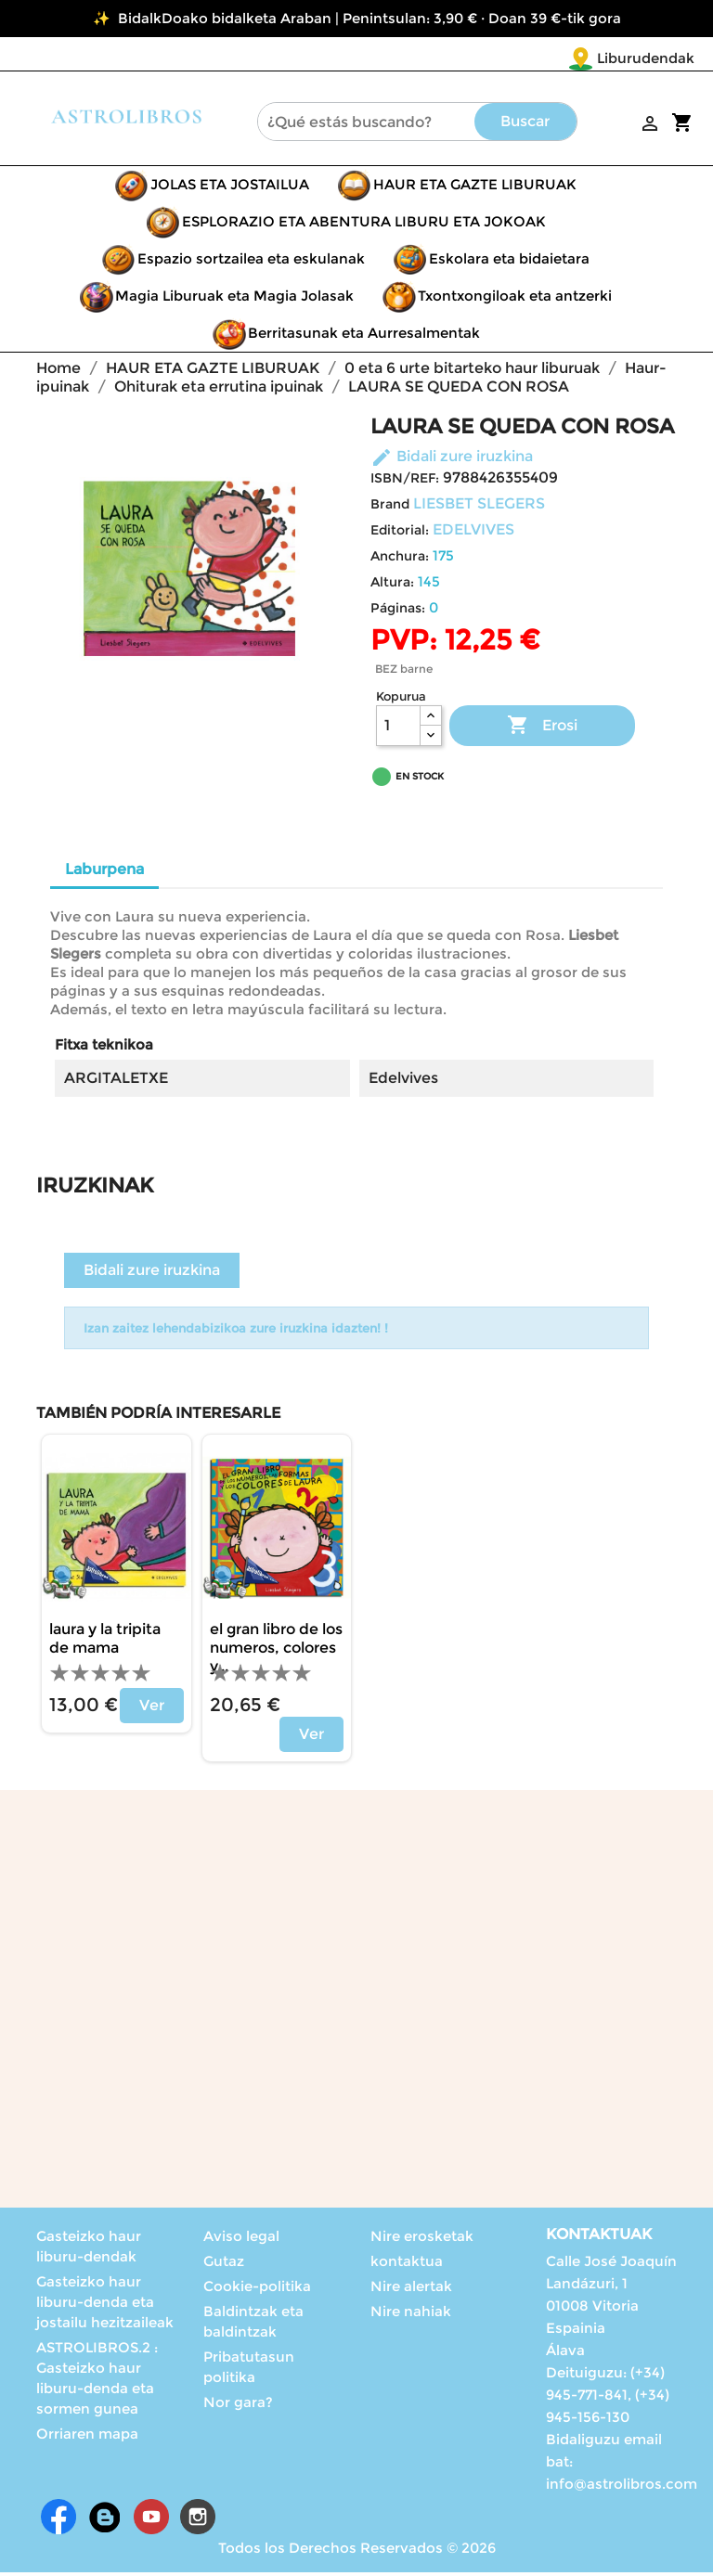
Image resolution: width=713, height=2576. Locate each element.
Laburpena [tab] (104, 873)
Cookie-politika (257, 2290)
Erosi (542, 729)
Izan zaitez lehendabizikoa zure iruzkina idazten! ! (236, 1331)
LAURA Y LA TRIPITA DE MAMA (105, 1642)
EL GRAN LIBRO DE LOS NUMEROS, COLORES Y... (276, 1651)
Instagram (197, 2520)
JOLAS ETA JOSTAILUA (229, 188)
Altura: (392, 585)
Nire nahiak (410, 2315)
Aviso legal (241, 2239)
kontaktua (406, 2264)
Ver (151, 1709)
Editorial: (399, 533)
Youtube (151, 2520)
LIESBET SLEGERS (479, 507)
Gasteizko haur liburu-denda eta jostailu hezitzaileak (105, 2305)
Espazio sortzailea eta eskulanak (251, 262)
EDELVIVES (473, 533)
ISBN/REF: (404, 481)
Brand (389, 507)
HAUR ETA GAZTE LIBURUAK (475, 188)
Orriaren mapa (87, 2437)
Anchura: (399, 559)
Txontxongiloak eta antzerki (515, 299)
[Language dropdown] (655, 59)
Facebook (58, 2520)
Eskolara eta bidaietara (509, 262)
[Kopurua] (398, 729)
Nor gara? (238, 2406)
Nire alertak (411, 2290)
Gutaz (223, 2264)
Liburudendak (536, 58)
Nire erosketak (421, 2239)
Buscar (525, 125)
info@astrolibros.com (621, 2487)
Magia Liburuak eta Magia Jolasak (234, 299)
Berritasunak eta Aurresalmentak (364, 336)
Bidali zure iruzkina (451, 460)
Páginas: (397, 611)
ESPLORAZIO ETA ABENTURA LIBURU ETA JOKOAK (364, 225)
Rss (105, 2520)
